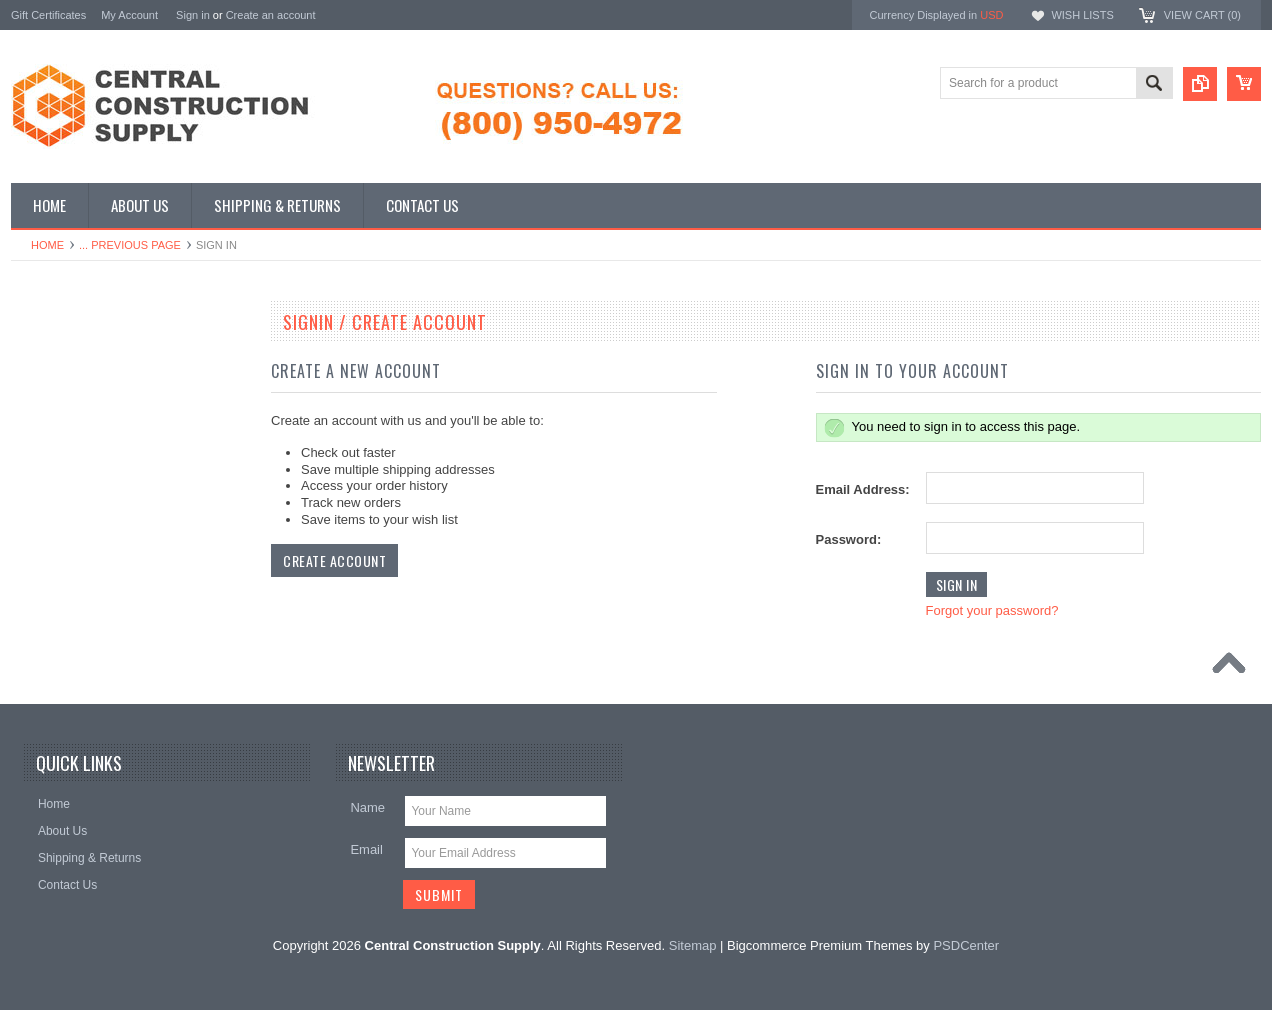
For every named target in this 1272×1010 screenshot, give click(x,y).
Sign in (193, 15)
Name (367, 807)
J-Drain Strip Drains (74, 428)
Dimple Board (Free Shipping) (101, 394)
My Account (129, 15)
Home (47, 245)
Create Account (334, 560)
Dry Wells (47, 529)
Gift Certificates (48, 15)
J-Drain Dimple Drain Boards (98, 360)
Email (366, 849)
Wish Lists (1082, 15)
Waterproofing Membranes (93, 496)
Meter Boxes (55, 563)
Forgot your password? (992, 610)
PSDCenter (966, 945)
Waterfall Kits (57, 597)
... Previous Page (130, 245)
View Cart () (1202, 15)
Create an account (271, 15)
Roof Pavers (55, 462)
